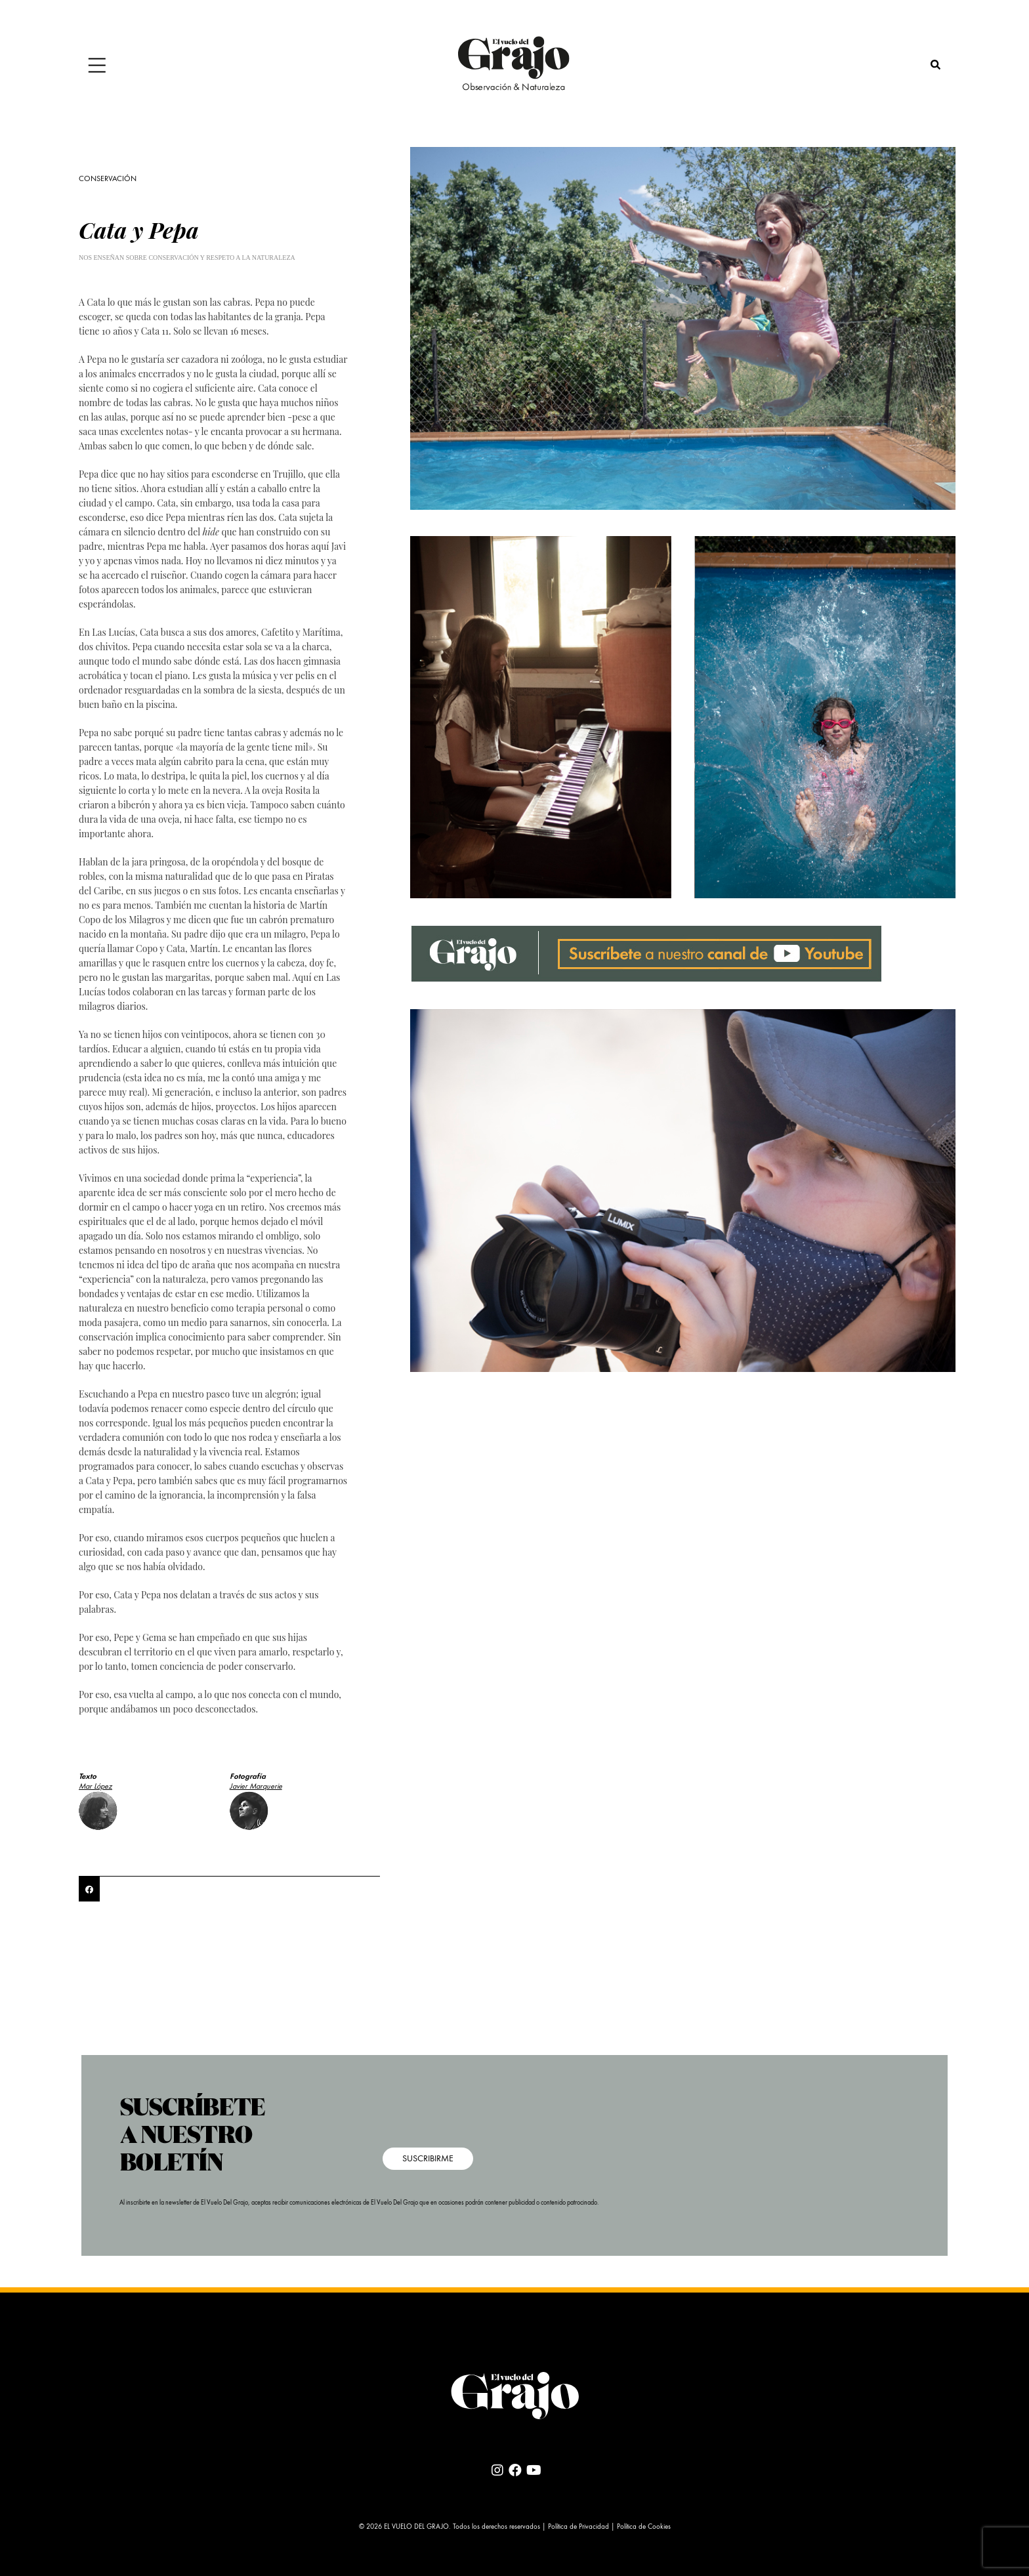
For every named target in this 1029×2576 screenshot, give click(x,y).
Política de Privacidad (578, 2527)
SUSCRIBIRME (427, 2158)
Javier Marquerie (256, 1787)
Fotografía (248, 1777)
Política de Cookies (644, 2527)
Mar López (95, 1787)
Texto (87, 1777)
